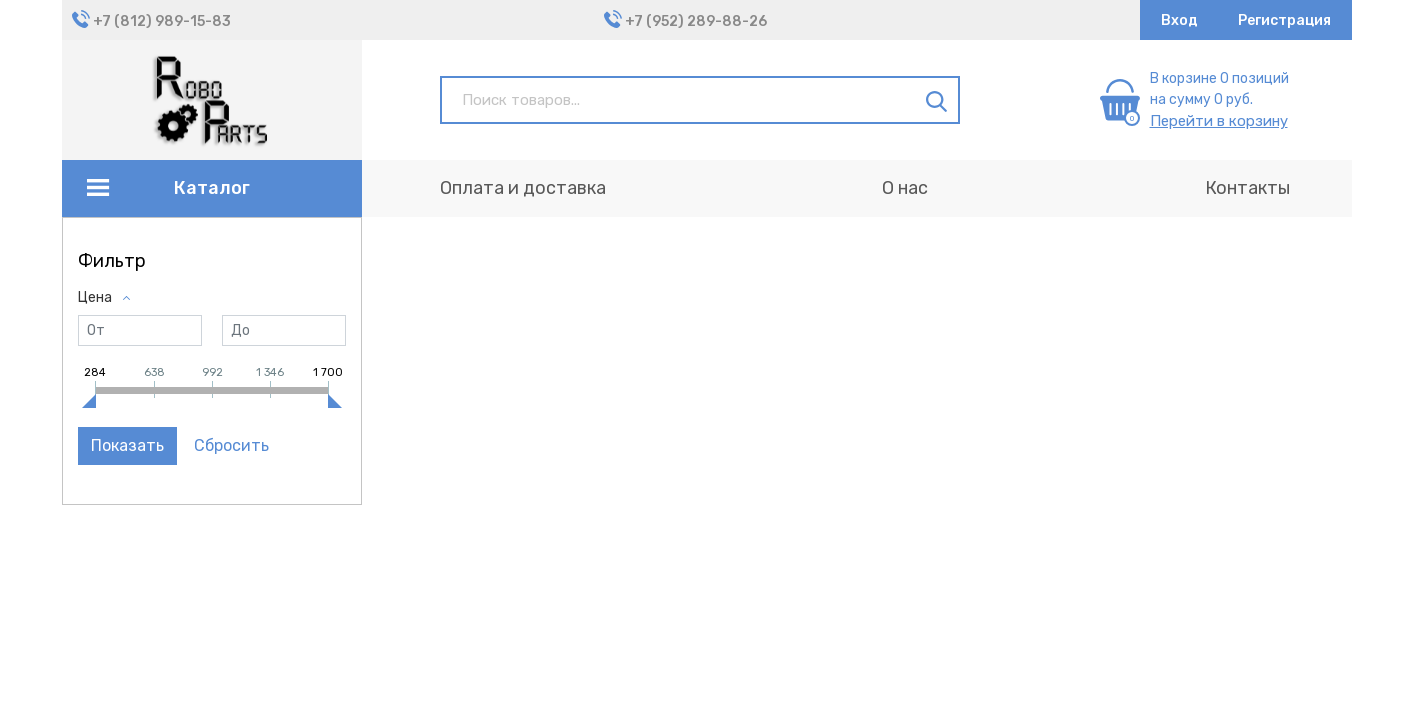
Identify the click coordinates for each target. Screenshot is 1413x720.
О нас (905, 188)
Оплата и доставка (523, 188)
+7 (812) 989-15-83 (162, 21)
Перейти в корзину (1219, 121)
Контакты (1247, 188)
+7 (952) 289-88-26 (696, 21)
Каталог (212, 188)
